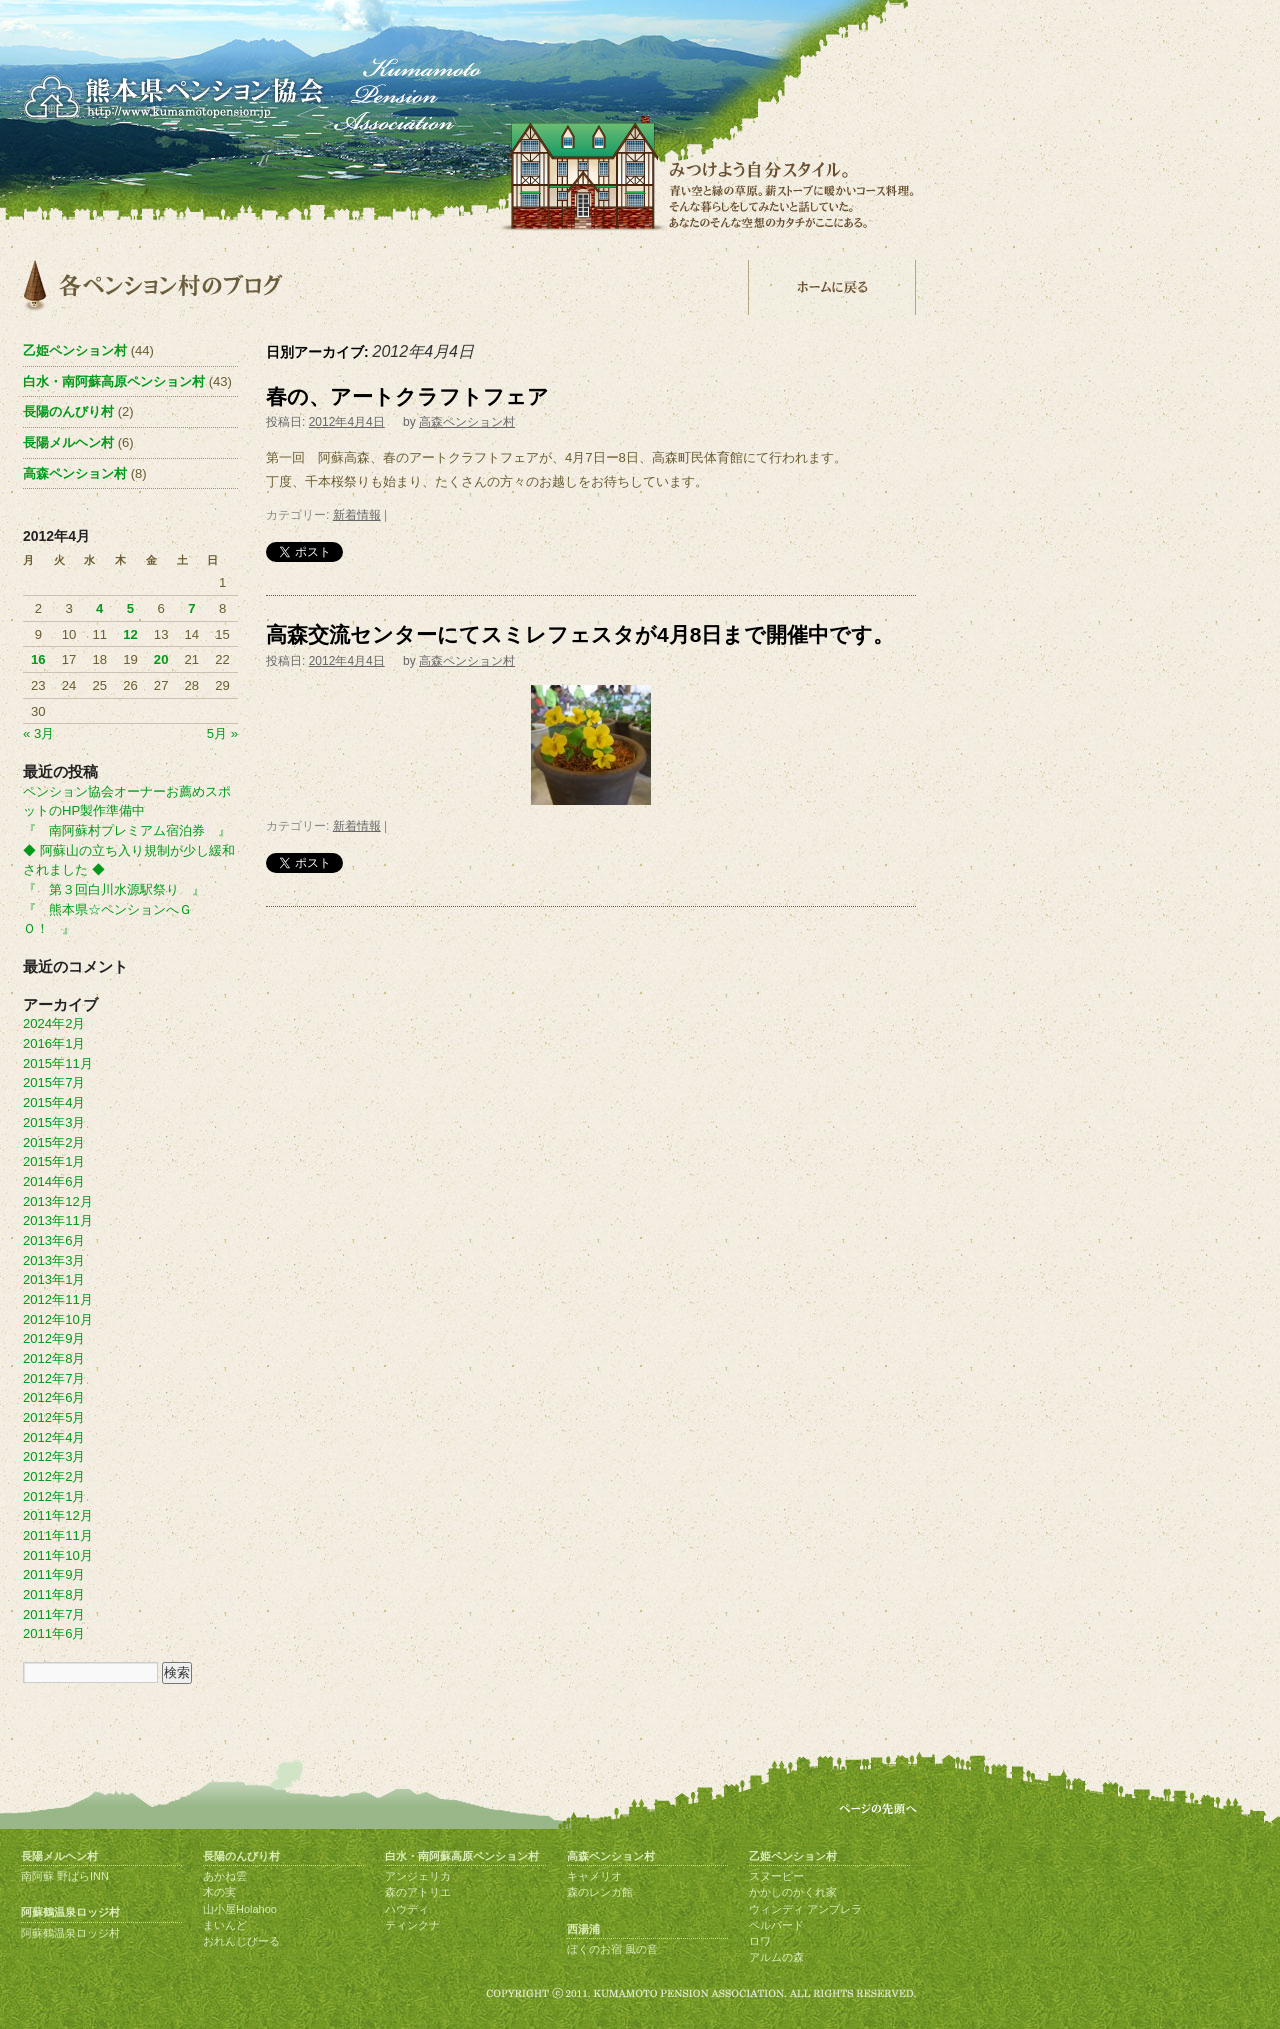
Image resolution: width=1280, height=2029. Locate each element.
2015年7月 (54, 1082)
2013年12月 (58, 1201)
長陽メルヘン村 (68, 442)
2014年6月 (54, 1181)
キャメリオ (594, 1876)
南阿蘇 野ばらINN (65, 1876)
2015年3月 (54, 1122)
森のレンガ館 (600, 1892)
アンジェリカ (418, 1876)
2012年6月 (54, 1397)
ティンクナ (412, 1925)
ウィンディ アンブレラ (805, 1909)
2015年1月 (54, 1161)
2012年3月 (54, 1456)
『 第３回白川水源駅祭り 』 (114, 889)
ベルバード (776, 1925)
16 (38, 659)
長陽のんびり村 (68, 411)
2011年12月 (58, 1515)
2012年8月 (54, 1358)
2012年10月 (58, 1319)
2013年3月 (54, 1260)
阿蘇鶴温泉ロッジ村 (70, 1912)
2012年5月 (54, 1417)
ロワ (760, 1941)
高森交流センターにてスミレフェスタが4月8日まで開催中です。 (580, 634)
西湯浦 (583, 1929)
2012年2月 (54, 1476)
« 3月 (38, 733)
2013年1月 (54, 1279)
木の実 (219, 1892)
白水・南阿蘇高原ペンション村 (114, 381)
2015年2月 (54, 1142)
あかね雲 (225, 1876)
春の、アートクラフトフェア (407, 396)
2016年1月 (54, 1043)
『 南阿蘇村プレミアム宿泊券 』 (127, 830)
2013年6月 (54, 1240)
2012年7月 (54, 1378)
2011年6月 (54, 1633)
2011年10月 (58, 1555)
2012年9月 (54, 1338)
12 (130, 634)
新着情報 (357, 515)
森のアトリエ (418, 1892)
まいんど (225, 1925)
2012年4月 (54, 1437)
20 (161, 659)
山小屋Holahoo (240, 1909)
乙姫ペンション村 (75, 350)
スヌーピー (776, 1876)
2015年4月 (54, 1102)
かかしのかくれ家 (793, 1892)
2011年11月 (58, 1535)
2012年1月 (54, 1496)
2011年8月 (54, 1594)
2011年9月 (54, 1574)
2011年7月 (54, 1614)
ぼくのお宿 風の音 (612, 1949)
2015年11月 (58, 1063)
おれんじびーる (241, 1941)
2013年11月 (58, 1220)
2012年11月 (58, 1299)
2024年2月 (54, 1023)
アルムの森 (776, 1957)
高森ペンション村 (467, 422)
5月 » (222, 733)
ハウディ (407, 1909)
